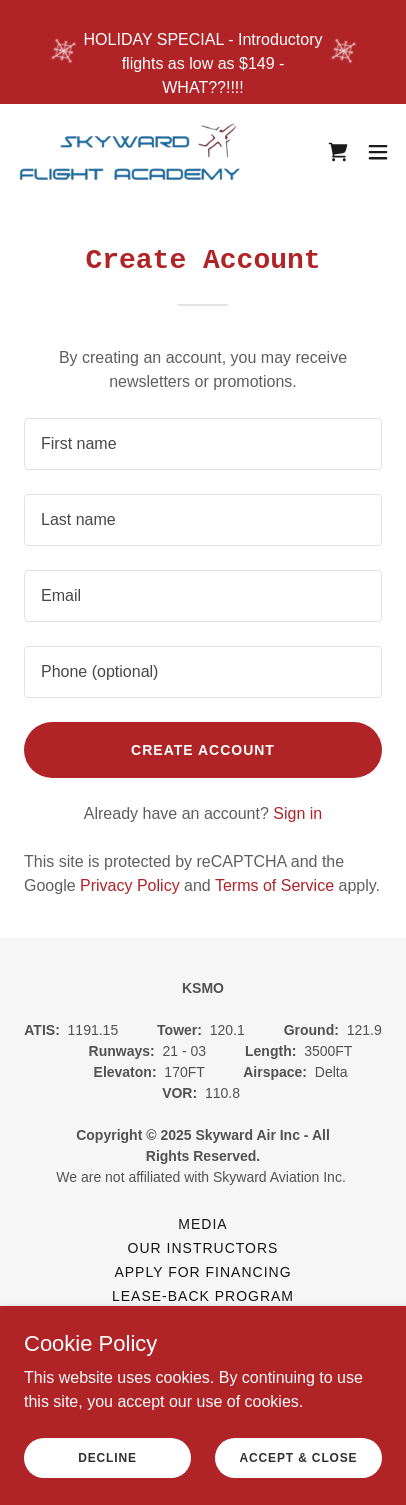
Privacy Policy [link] (130, 885)
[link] (128, 152)
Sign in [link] (297, 813)
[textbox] (203, 444)
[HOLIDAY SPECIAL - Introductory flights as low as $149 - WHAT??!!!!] (203, 52)
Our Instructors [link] (203, 1248)
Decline (107, 1457)
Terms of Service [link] (274, 885)
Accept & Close (299, 1457)
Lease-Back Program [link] (203, 1296)
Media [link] (202, 1224)
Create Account (203, 750)
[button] (378, 152)
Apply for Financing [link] (202, 1272)
